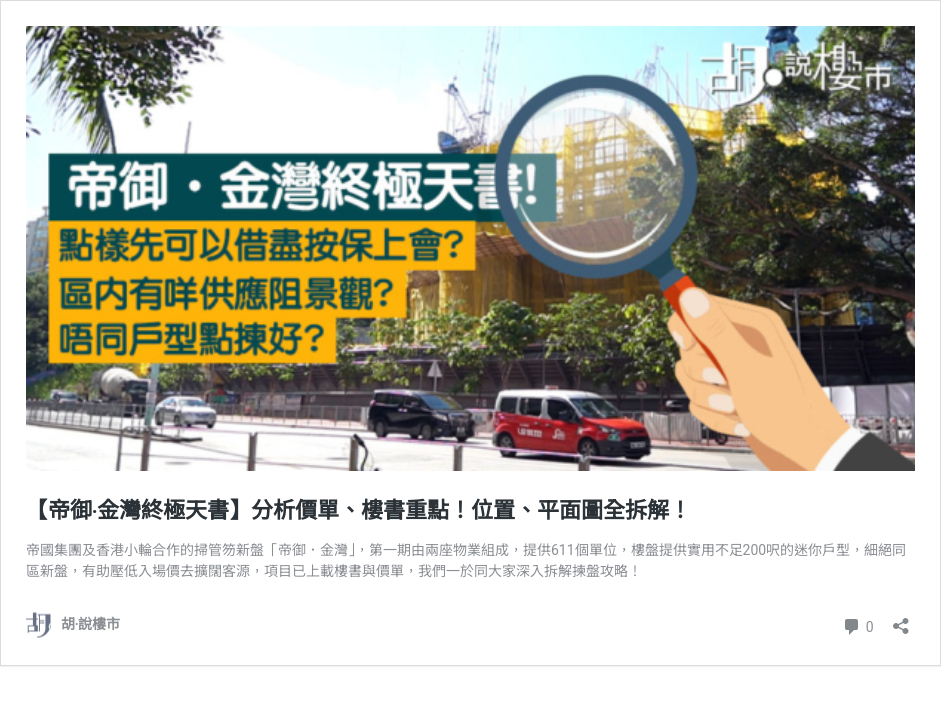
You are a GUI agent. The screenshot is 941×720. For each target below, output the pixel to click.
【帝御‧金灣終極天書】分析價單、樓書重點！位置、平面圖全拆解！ (358, 510)
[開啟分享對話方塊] (901, 619)
